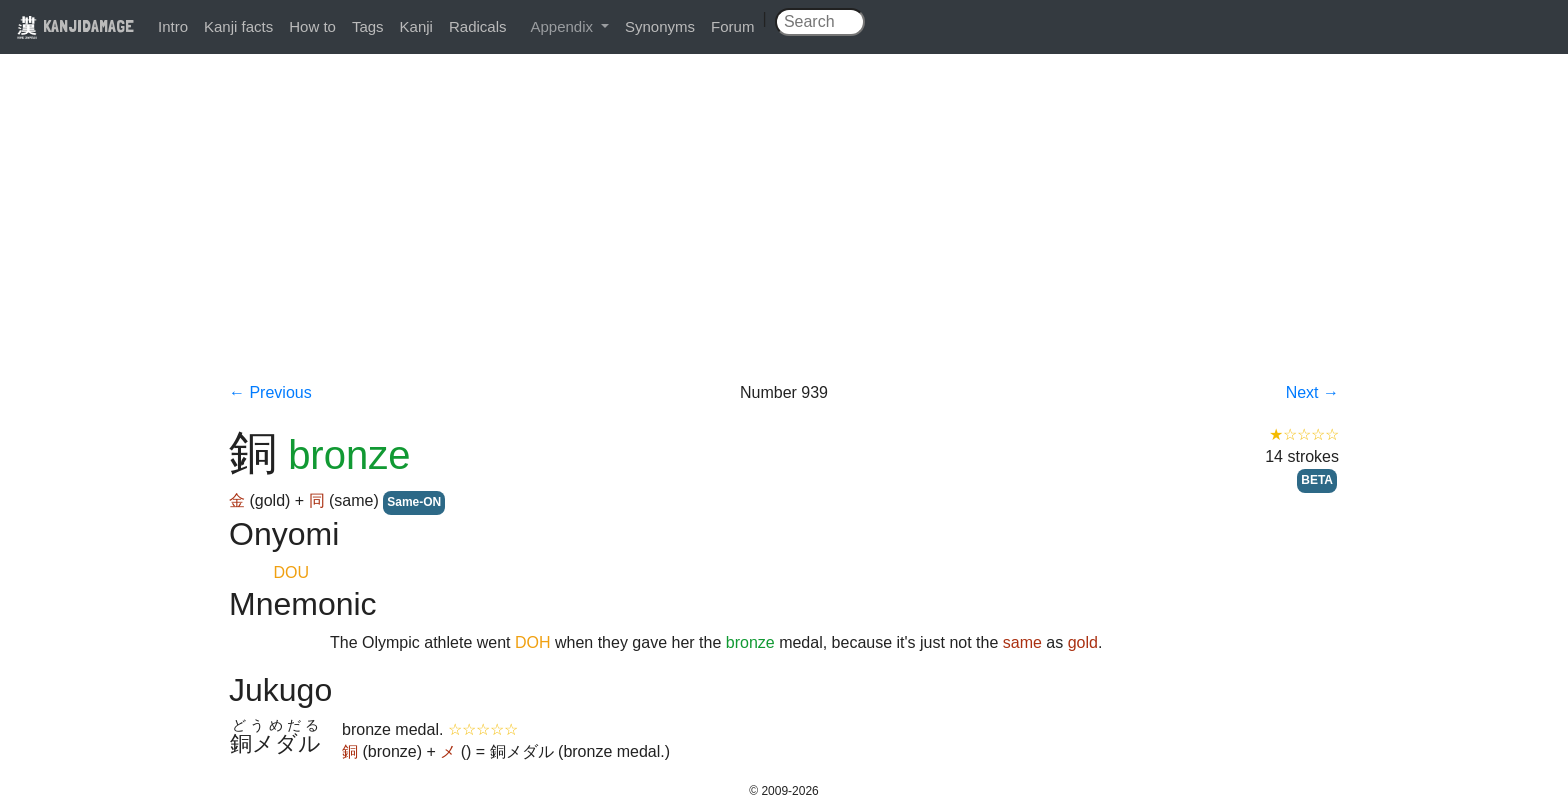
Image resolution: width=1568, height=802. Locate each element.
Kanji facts (238, 26)
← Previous (270, 392)
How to (312, 26)
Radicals (478, 26)
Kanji (416, 26)
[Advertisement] (784, 232)
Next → (1312, 392)
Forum (732, 26)
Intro (173, 26)
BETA (1317, 480)
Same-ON (414, 502)
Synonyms (660, 26)
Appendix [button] (563, 26)
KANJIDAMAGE (75, 25)
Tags (368, 26)
